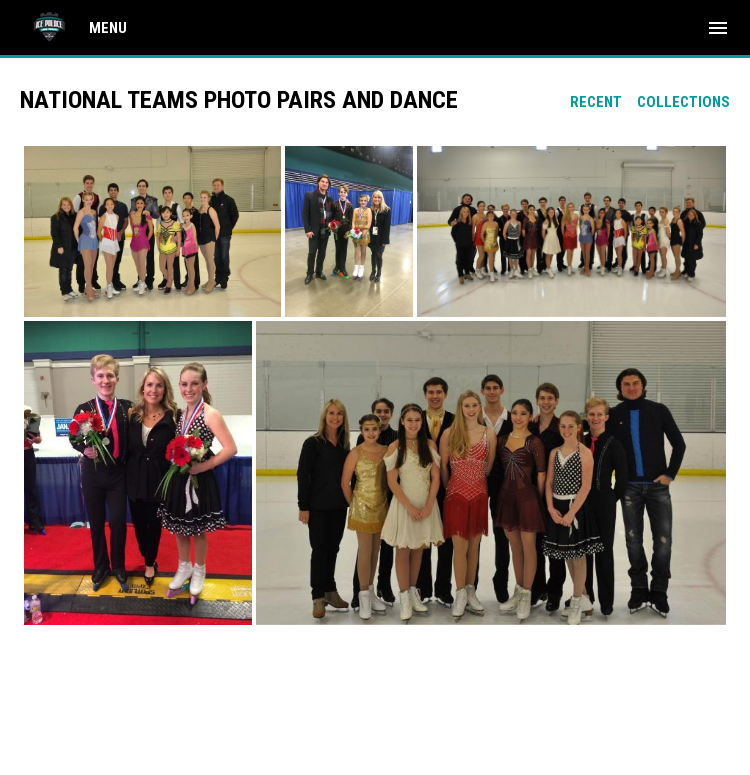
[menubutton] (718, 28)
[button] (152, 231)
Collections (683, 102)
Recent (596, 102)
